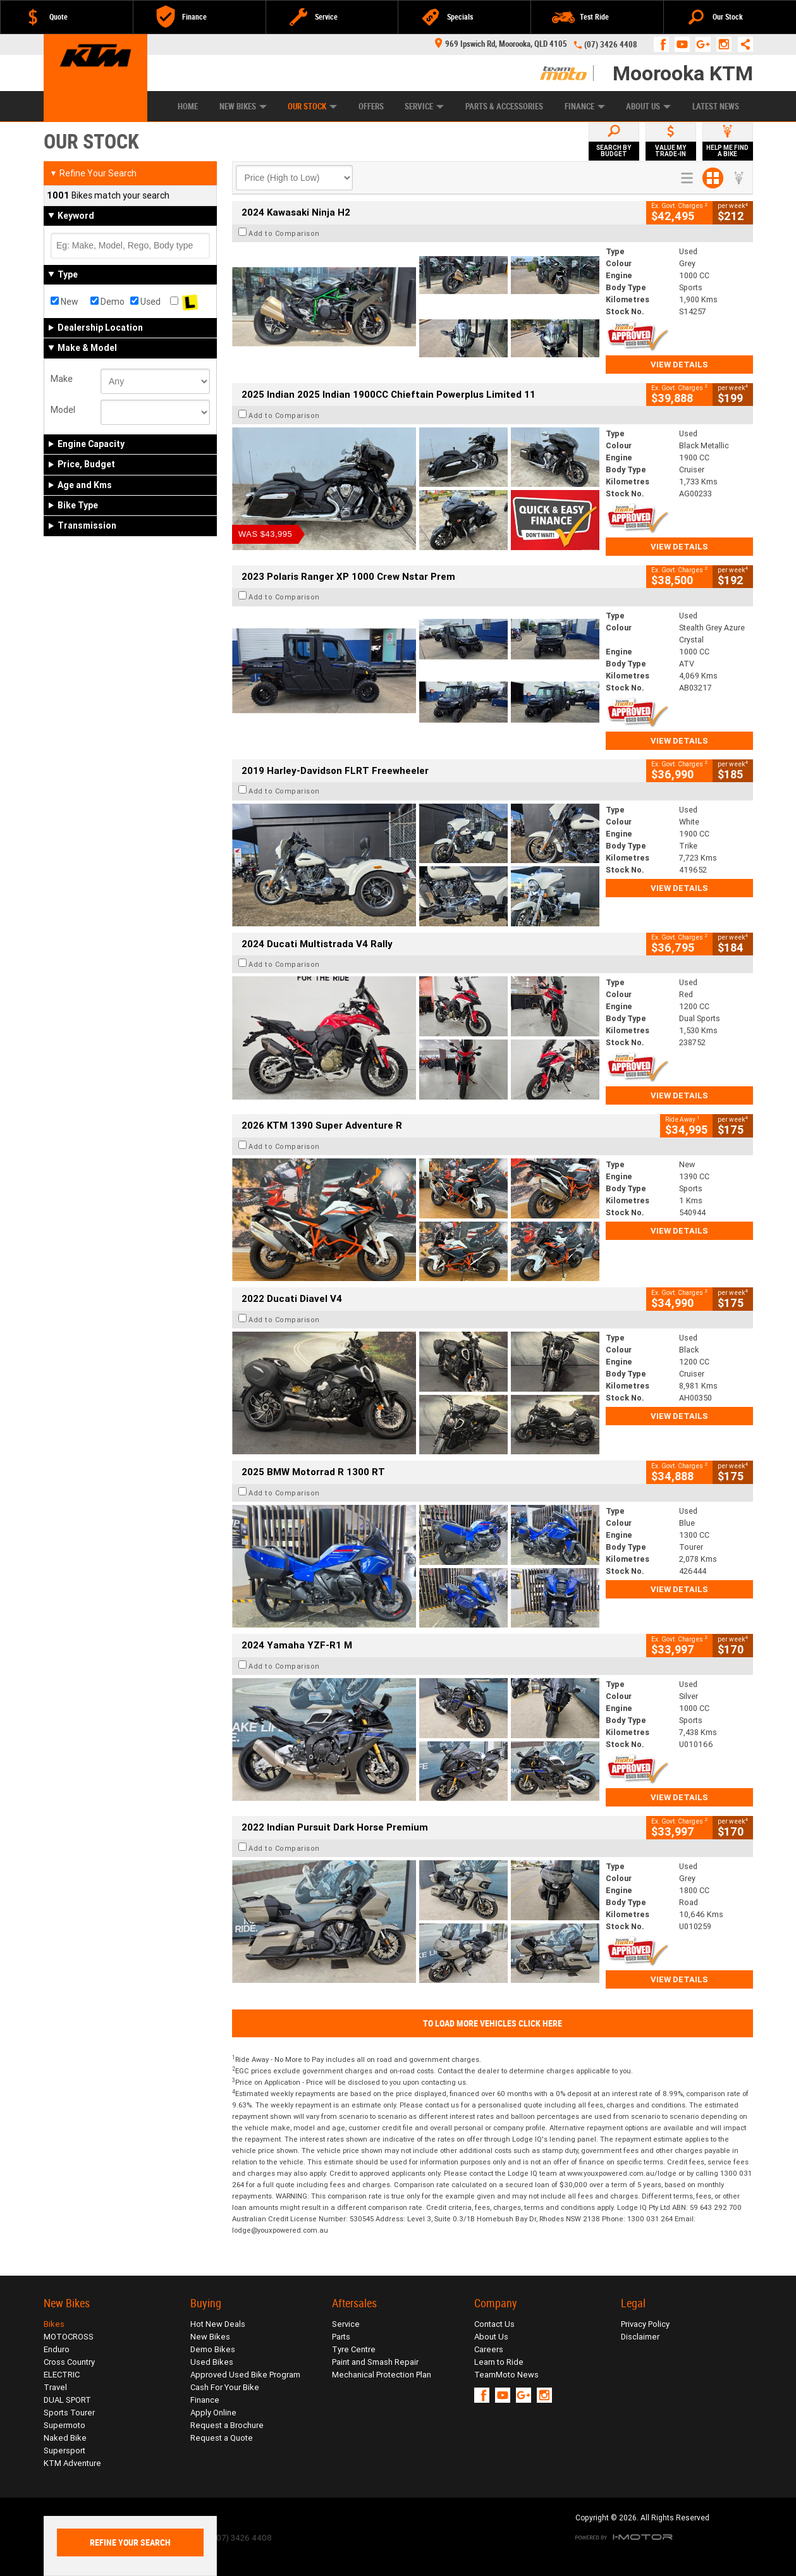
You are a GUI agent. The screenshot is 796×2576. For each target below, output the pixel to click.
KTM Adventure (72, 2463)
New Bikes (243, 106)
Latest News (715, 106)
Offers (371, 106)
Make (62, 378)
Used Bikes (211, 2362)
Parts (341, 2336)
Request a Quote (221, 2437)
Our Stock (312, 106)
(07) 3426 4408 (610, 44)
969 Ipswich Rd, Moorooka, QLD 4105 (501, 44)
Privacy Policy (645, 2324)
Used (145, 301)
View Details (679, 364)
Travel (55, 2387)
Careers (488, 2349)
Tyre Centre (354, 2349)
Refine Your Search (93, 173)
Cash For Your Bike (224, 2387)
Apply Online (213, 2412)
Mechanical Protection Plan (381, 2374)
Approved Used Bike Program (245, 2374)
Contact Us (494, 2324)
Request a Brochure (227, 2425)
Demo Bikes (212, 2349)
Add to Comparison (284, 233)
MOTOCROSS (69, 2336)
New (64, 301)
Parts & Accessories (504, 106)
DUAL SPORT (67, 2400)
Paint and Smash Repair (375, 2362)
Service (424, 106)
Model (63, 409)
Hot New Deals (217, 2324)
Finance (585, 106)
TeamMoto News (506, 2374)
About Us (648, 106)
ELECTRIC (62, 2374)
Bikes (54, 2324)
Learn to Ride (499, 2362)
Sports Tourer (69, 2412)
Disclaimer (640, 2336)
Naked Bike (65, 2437)
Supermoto (64, 2425)
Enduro (57, 2349)
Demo (107, 301)
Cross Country (69, 2362)
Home (188, 106)
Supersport (64, 2450)
